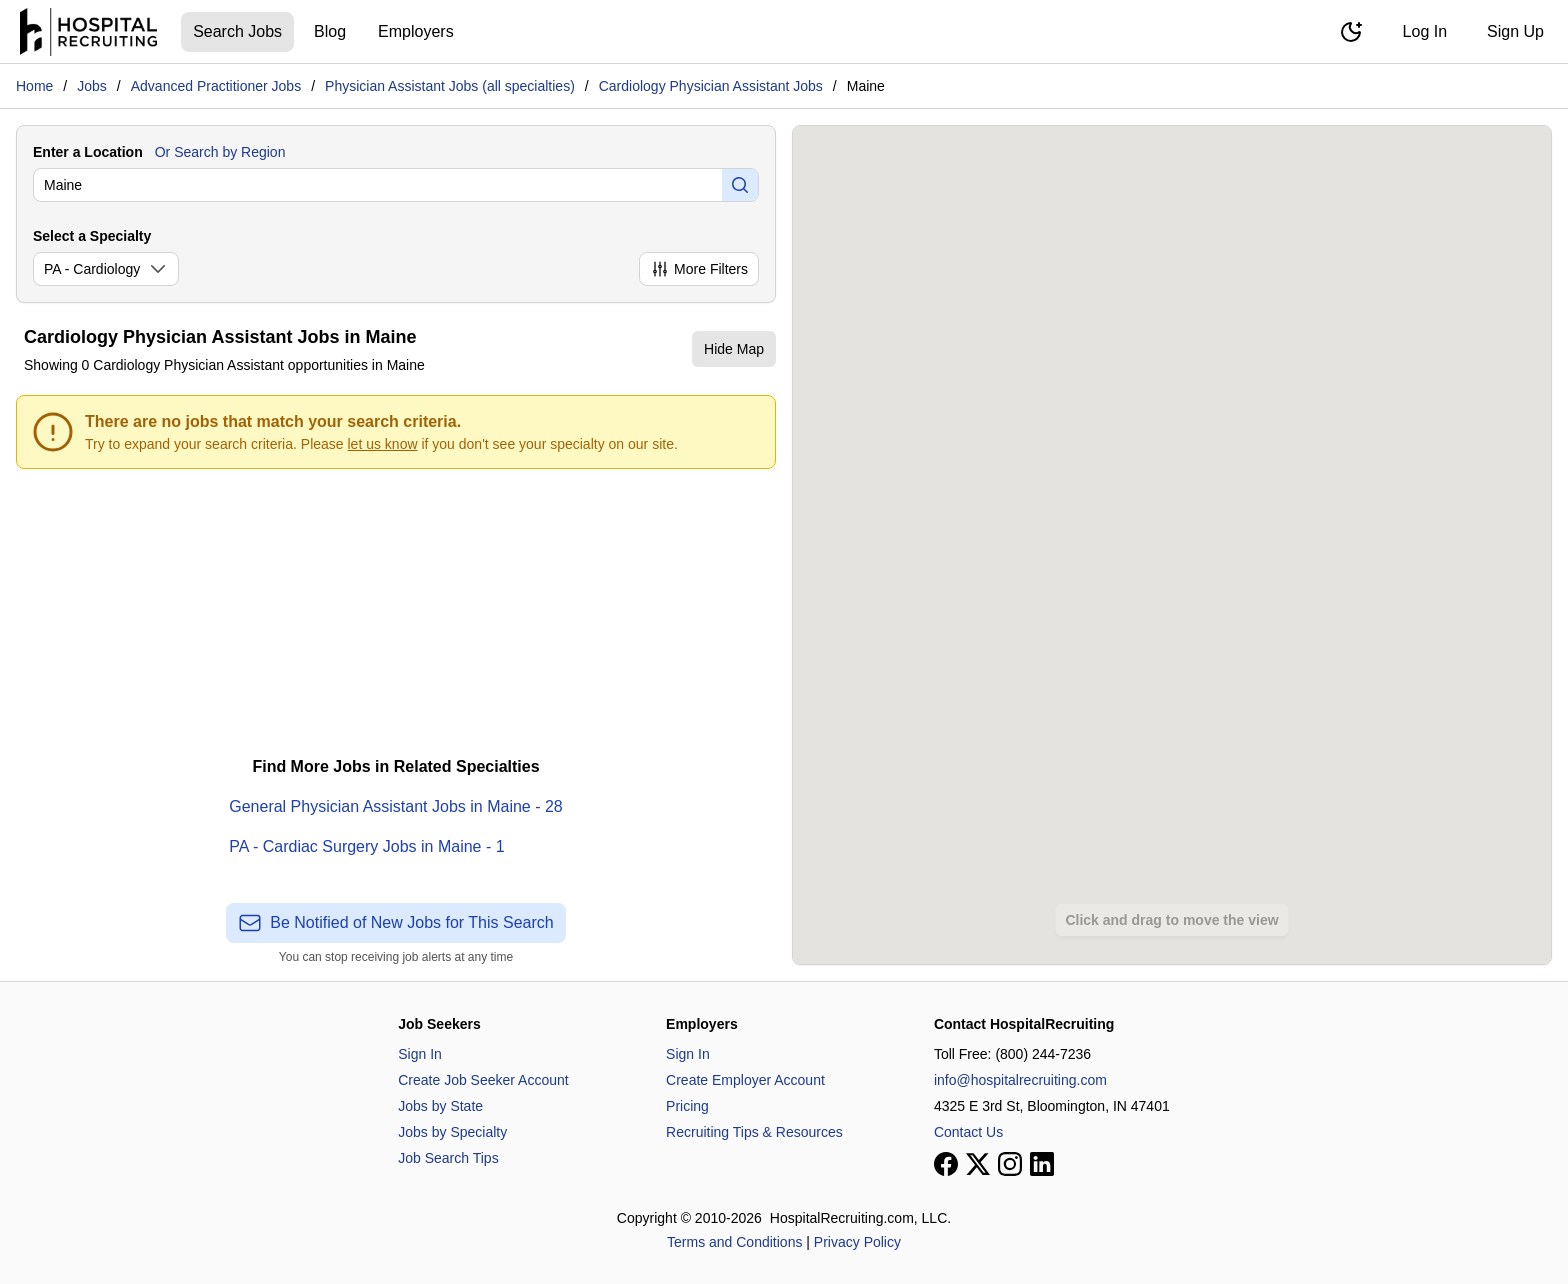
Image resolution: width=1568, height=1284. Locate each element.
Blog (330, 31)
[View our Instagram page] (1010, 1164)
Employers (416, 31)
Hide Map (734, 349)
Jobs (92, 86)
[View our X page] (978, 1164)
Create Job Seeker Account (483, 1080)
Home (34, 86)
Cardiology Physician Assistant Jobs (711, 86)
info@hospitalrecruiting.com (1020, 1080)
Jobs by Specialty (452, 1132)
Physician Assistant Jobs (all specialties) (450, 86)
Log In (1425, 31)
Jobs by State (440, 1106)
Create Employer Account (745, 1080)
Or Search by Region (220, 152)
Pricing (687, 1106)
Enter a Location (88, 152)
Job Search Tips (448, 1158)
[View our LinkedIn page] (1042, 1164)
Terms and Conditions (734, 1242)
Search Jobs (237, 31)
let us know (383, 444)
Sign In (420, 1054)
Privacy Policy (857, 1242)
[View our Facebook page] (946, 1164)
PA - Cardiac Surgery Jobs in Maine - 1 (366, 846)
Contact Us (968, 1132)
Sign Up (1515, 31)
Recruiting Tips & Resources (754, 1132)
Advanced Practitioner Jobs (216, 86)
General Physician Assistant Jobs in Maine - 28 (396, 806)
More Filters (699, 269)
